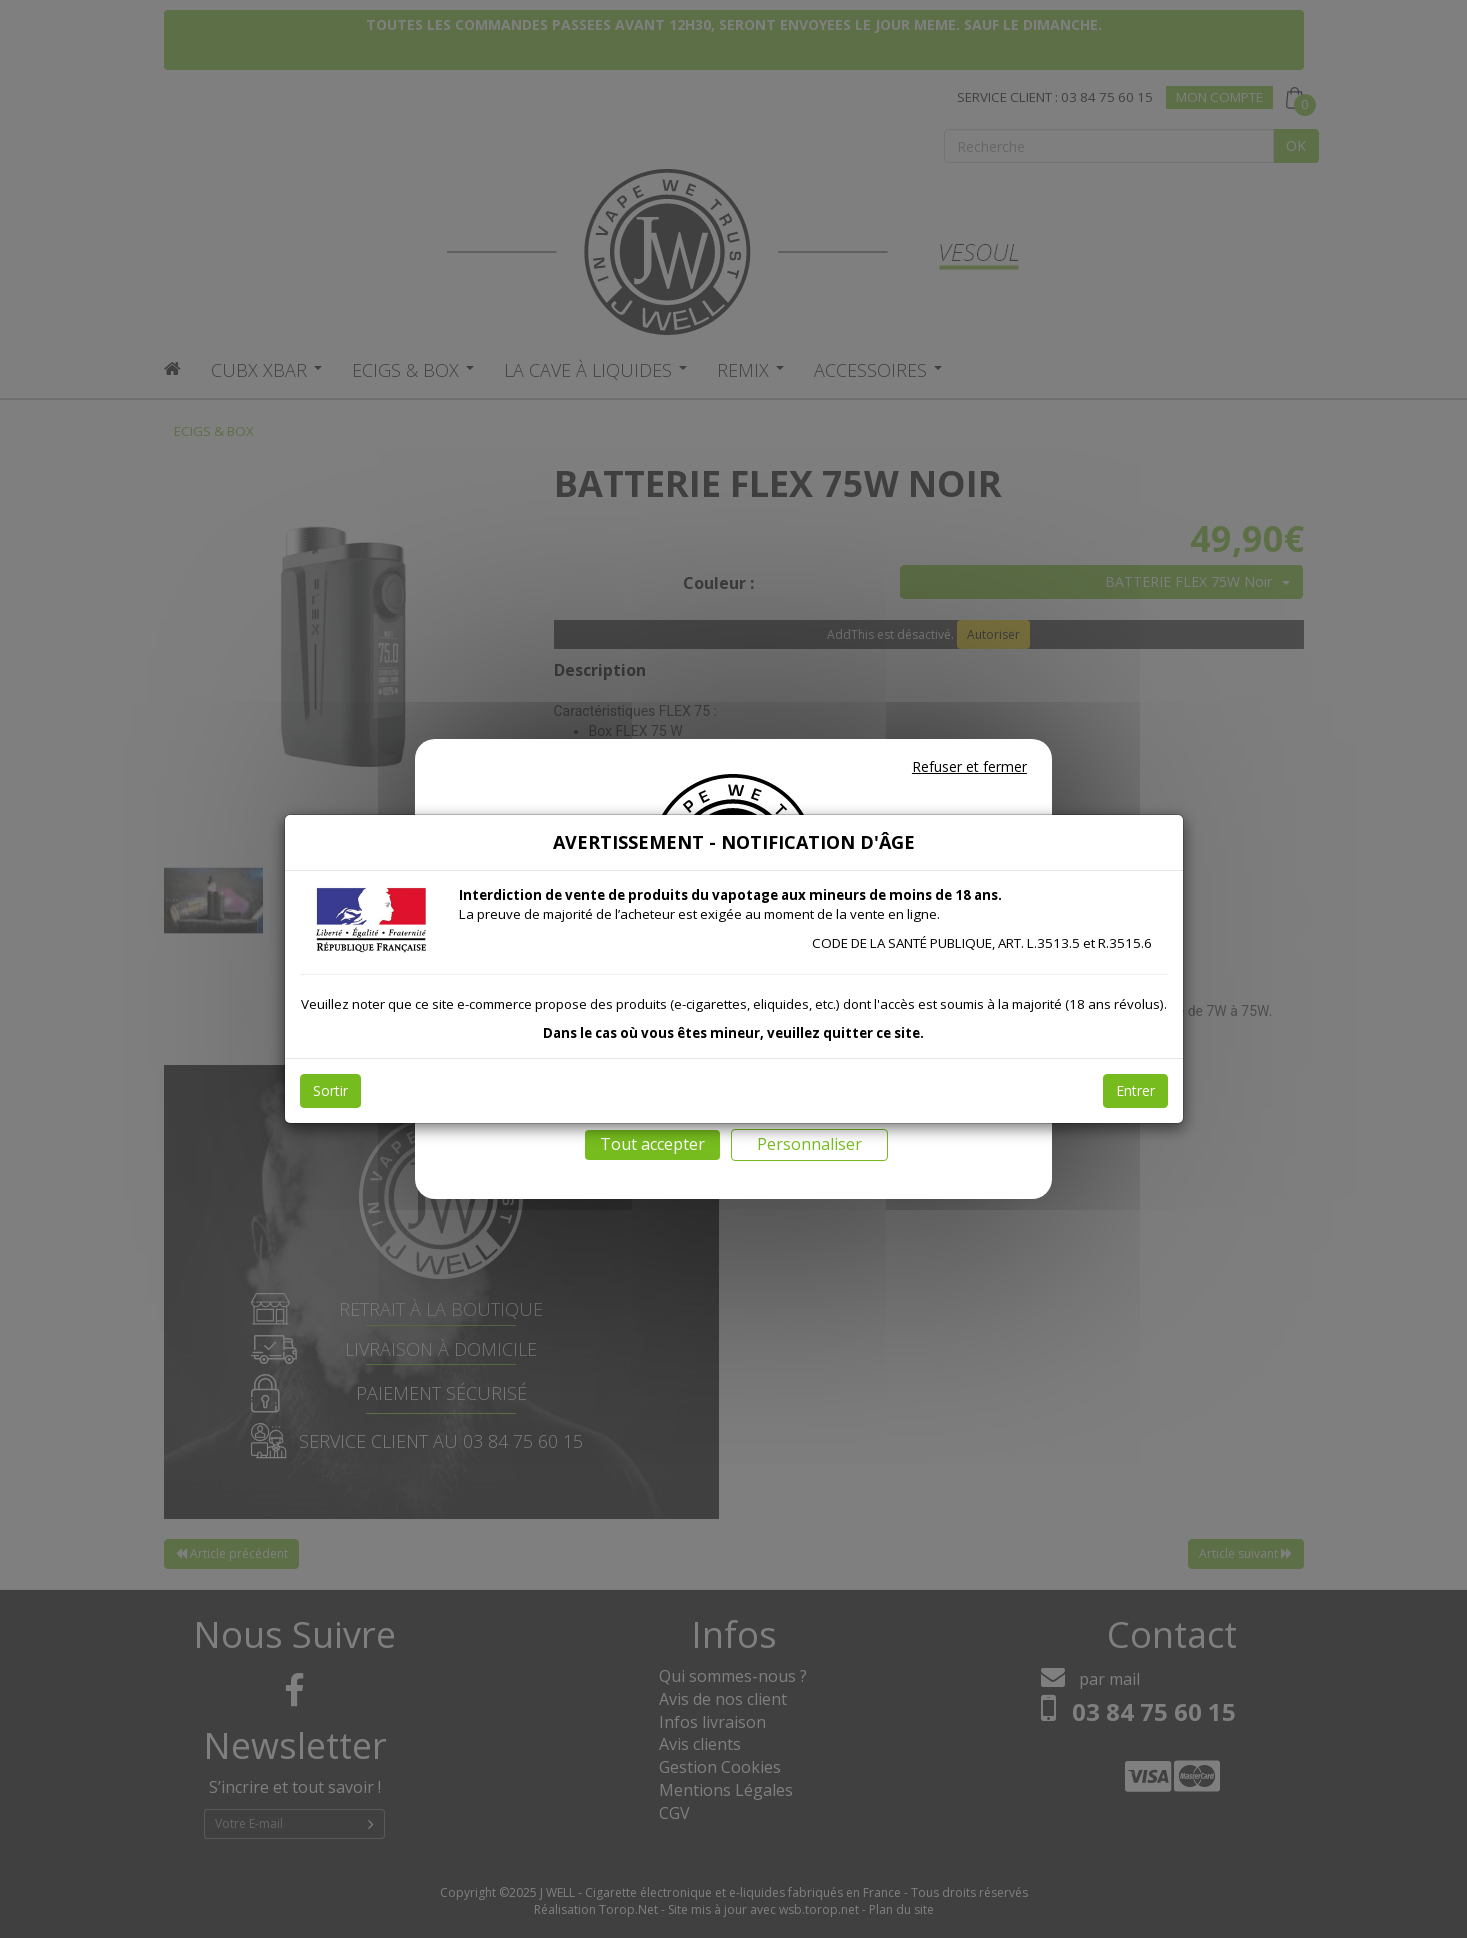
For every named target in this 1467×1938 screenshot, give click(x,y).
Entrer (1135, 1090)
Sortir (330, 1090)
